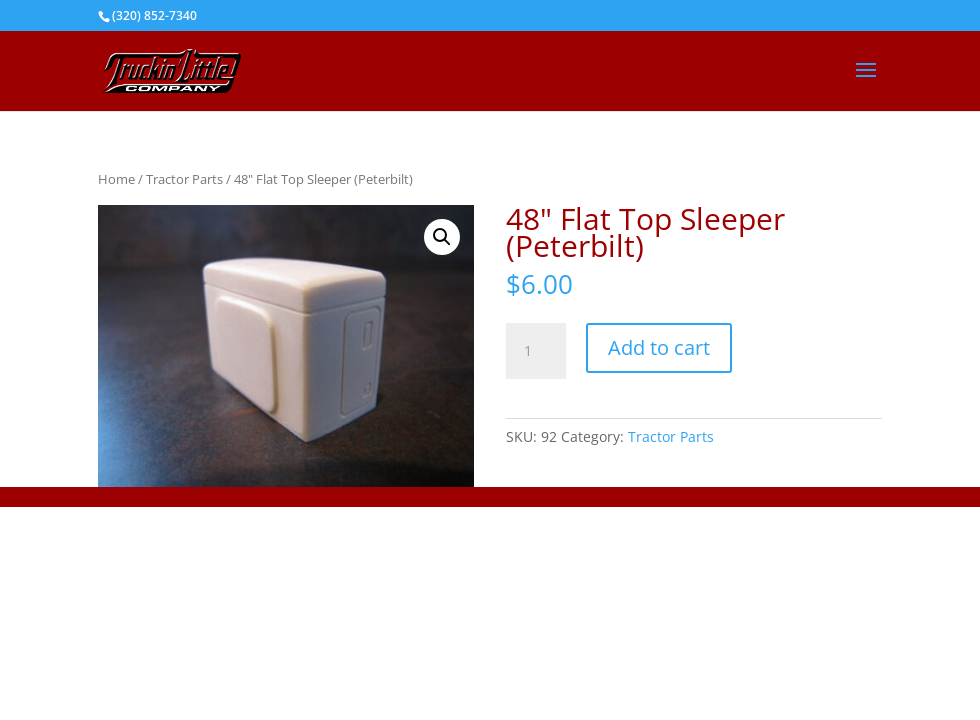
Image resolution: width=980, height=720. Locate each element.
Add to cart (659, 347)
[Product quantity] (536, 351)
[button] (442, 237)
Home (116, 179)
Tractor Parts (184, 179)
